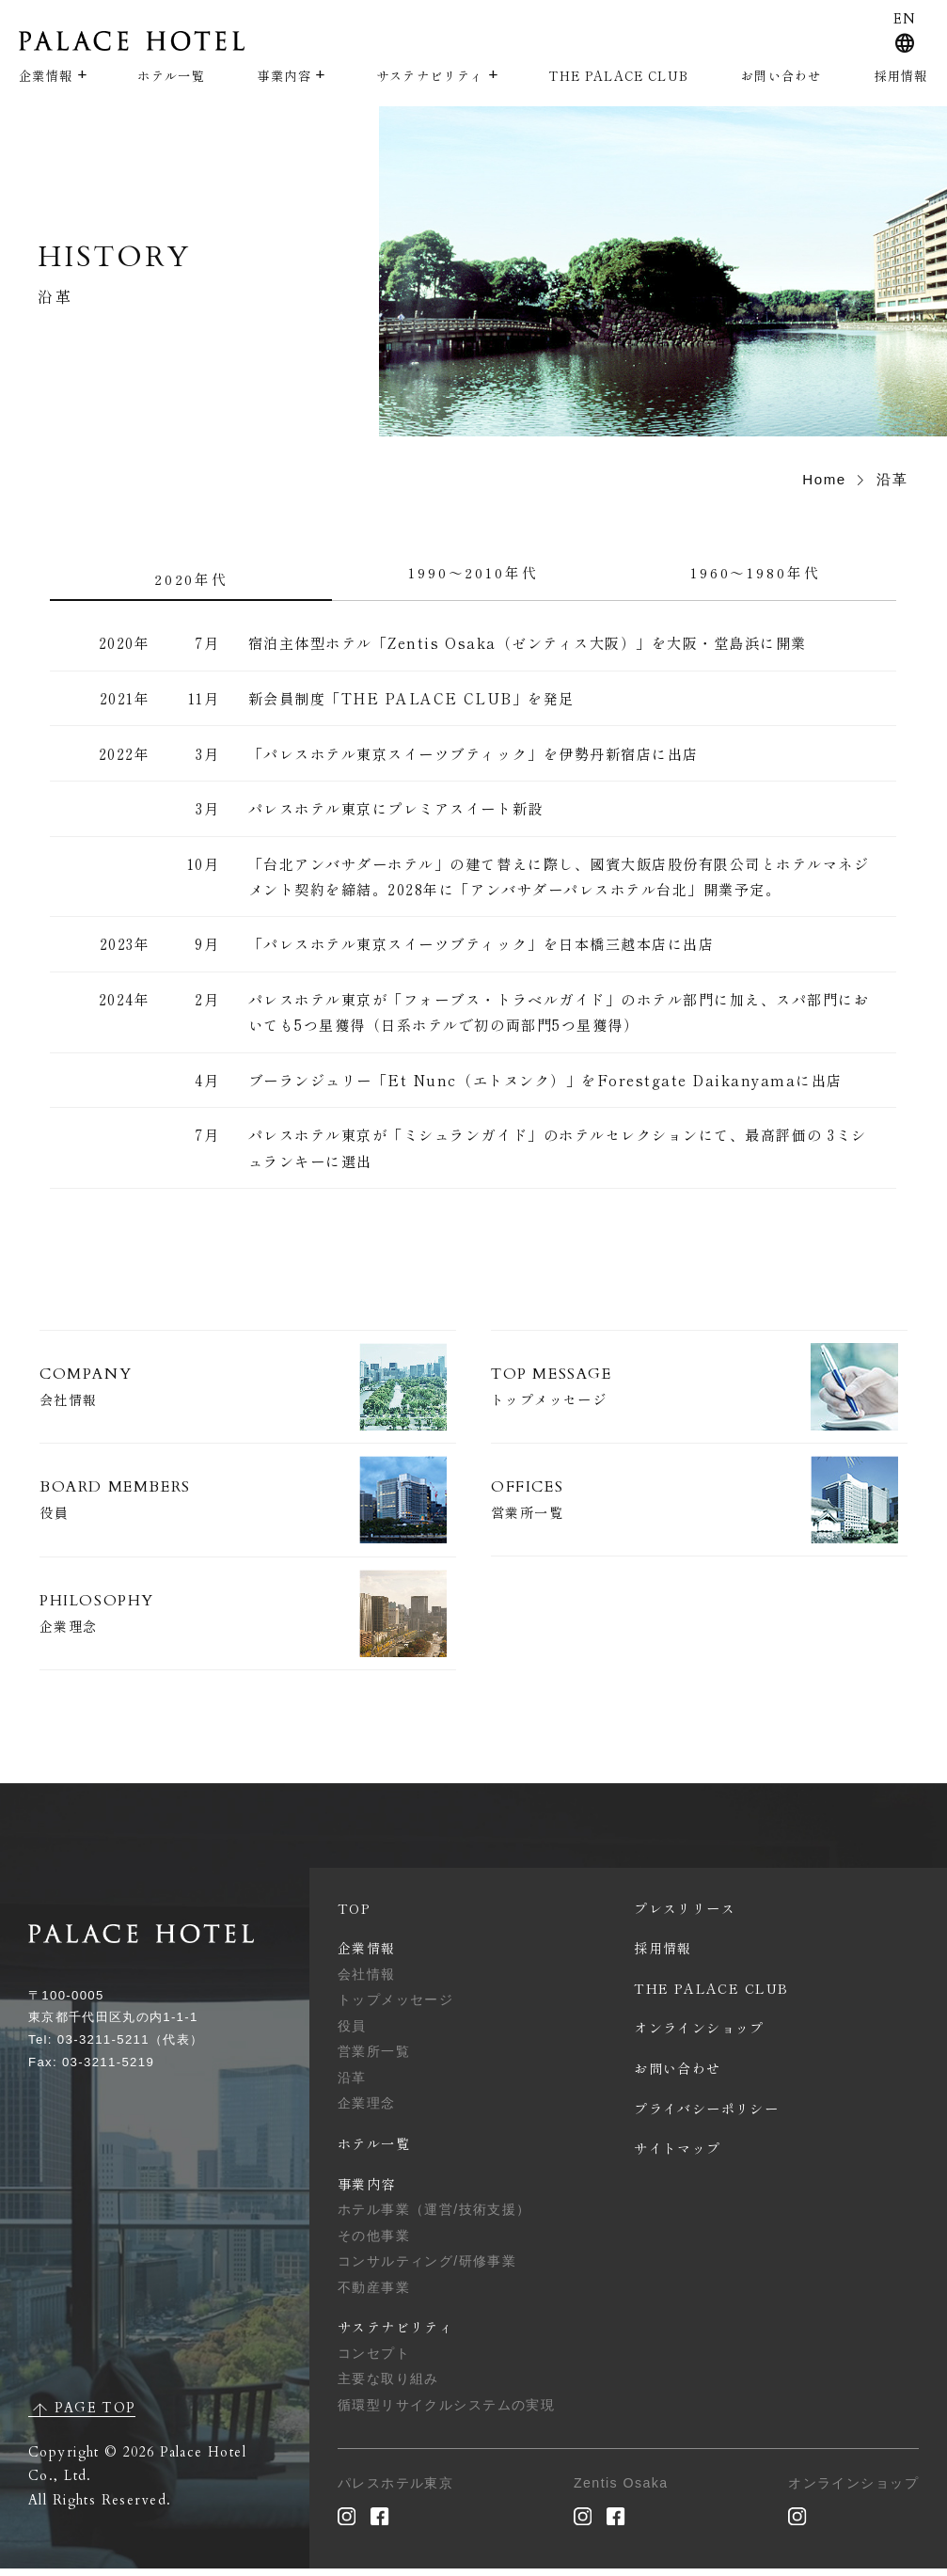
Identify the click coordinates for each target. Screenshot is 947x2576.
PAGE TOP (94, 2415)
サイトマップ (677, 2155)
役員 (352, 2032)
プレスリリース (684, 1914)
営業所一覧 (374, 2058)
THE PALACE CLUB (618, 76)
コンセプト (374, 2359)
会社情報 (367, 1980)
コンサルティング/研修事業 (427, 2268)
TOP (354, 1914)
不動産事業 (374, 2293)
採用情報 (901, 76)
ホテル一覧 (171, 76)
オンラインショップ (699, 2035)
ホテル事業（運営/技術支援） (434, 2215)
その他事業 (374, 2242)
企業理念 (367, 2110)
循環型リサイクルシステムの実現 (446, 2411)
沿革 (352, 2084)
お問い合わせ (781, 76)
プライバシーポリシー (706, 2115)
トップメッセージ (395, 2007)
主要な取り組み (388, 2386)
